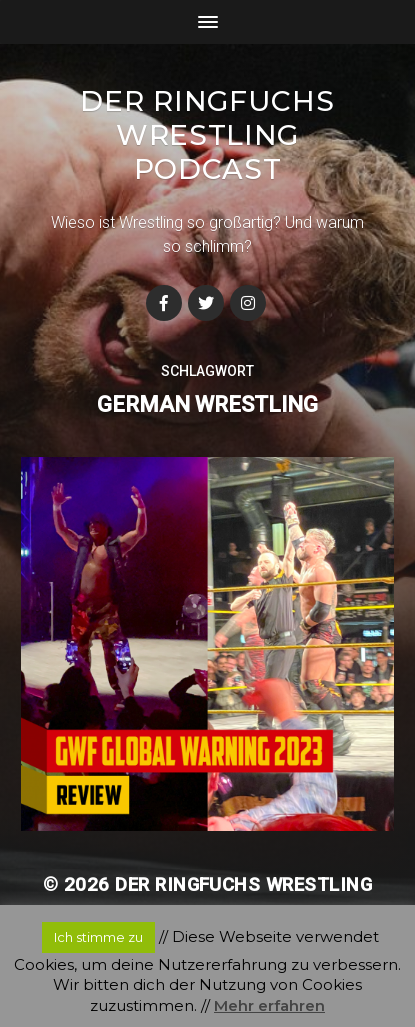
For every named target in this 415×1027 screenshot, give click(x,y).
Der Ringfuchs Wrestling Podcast (207, 135)
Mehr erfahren (269, 1005)
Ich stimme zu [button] (98, 937)
